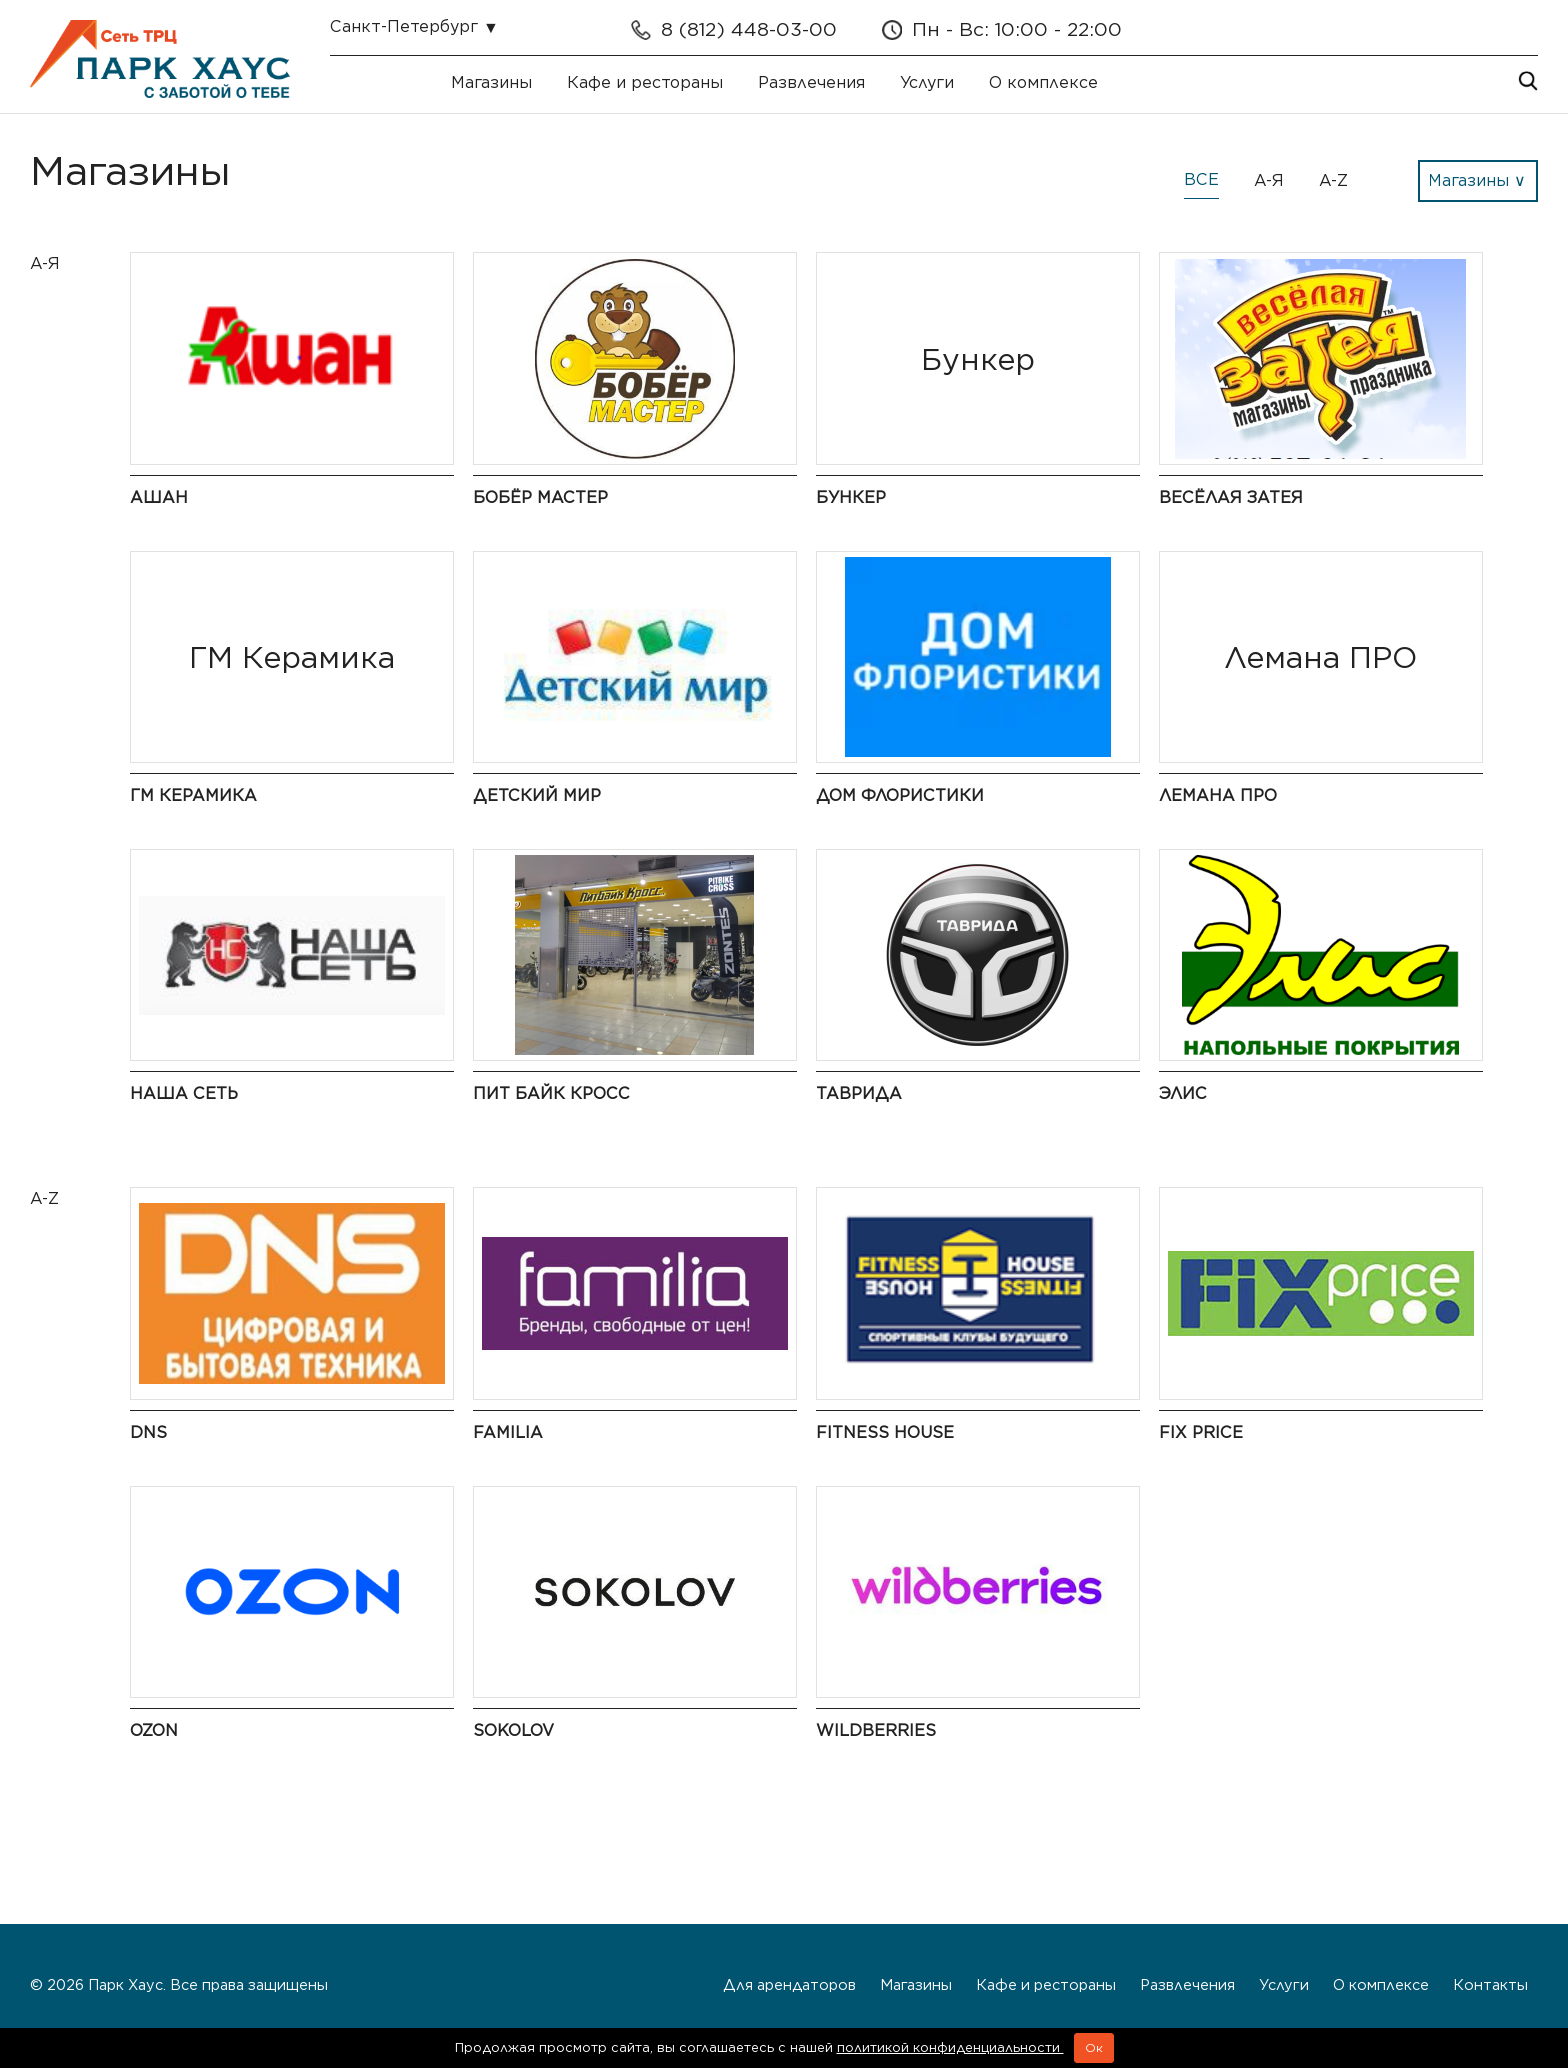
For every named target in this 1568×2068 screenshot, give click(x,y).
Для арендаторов (789, 1984)
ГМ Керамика (193, 795)
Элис (1183, 1093)
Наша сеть (184, 1093)
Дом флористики (900, 795)
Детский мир (537, 795)
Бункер (851, 497)
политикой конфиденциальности (950, 2047)
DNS (148, 1432)
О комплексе (1043, 82)
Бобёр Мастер (540, 497)
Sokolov (513, 1730)
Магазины (491, 82)
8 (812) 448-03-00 (749, 29)
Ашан (159, 497)
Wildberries (876, 1730)
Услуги (927, 82)
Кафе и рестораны (645, 82)
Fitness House (885, 1432)
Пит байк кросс (551, 1093)
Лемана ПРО (1218, 795)
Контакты (1490, 1984)
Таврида (859, 1093)
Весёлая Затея (1231, 497)
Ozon (154, 1730)
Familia (508, 1432)
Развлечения (811, 82)
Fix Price (1201, 1432)
